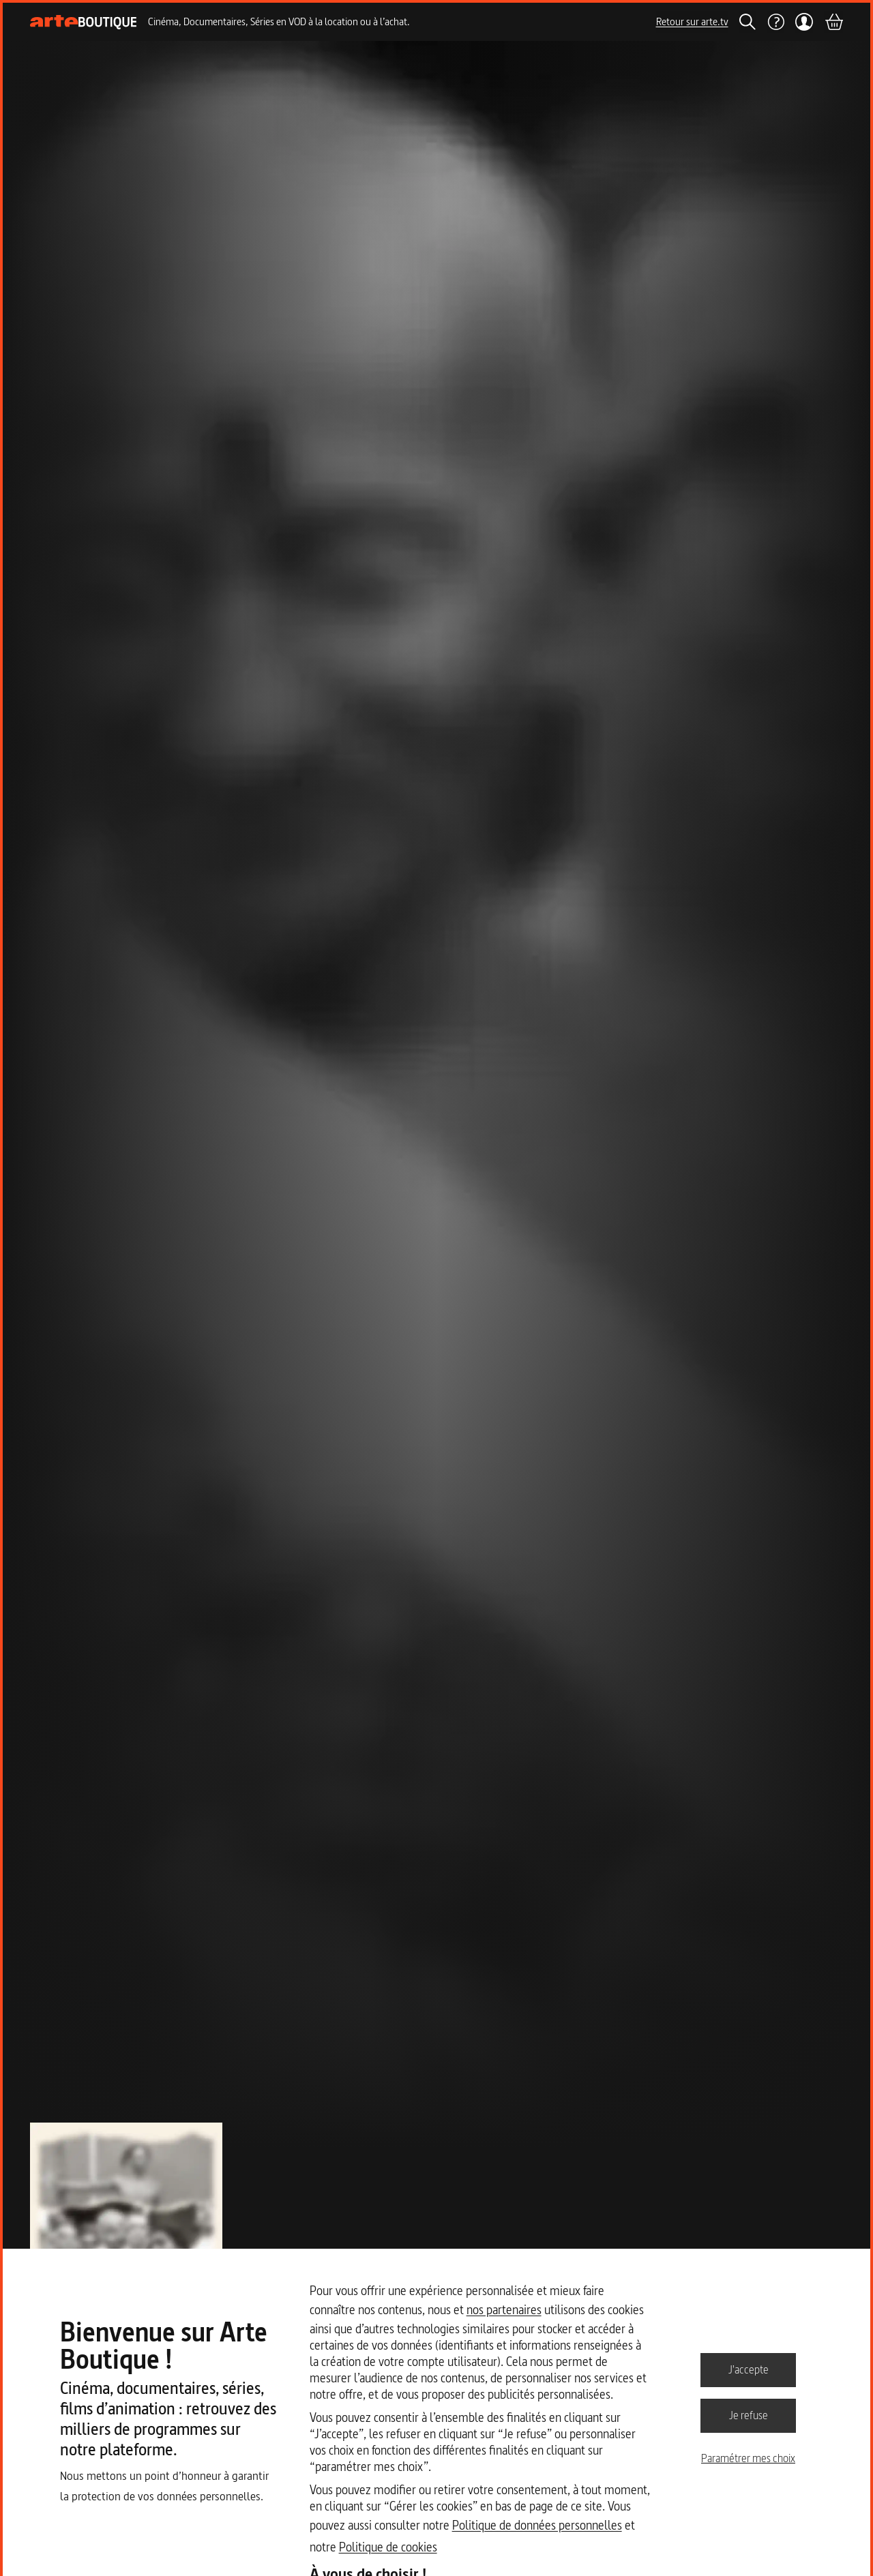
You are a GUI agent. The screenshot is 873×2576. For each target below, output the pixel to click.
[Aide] (775, 22)
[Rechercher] (747, 22)
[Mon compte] (804, 22)
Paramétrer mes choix (748, 2458)
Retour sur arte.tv (692, 21)
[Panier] (833, 22)
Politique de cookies (388, 2547)
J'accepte (748, 2369)
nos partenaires (504, 2309)
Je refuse (748, 2415)
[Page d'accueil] (83, 22)
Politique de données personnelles (537, 2525)
